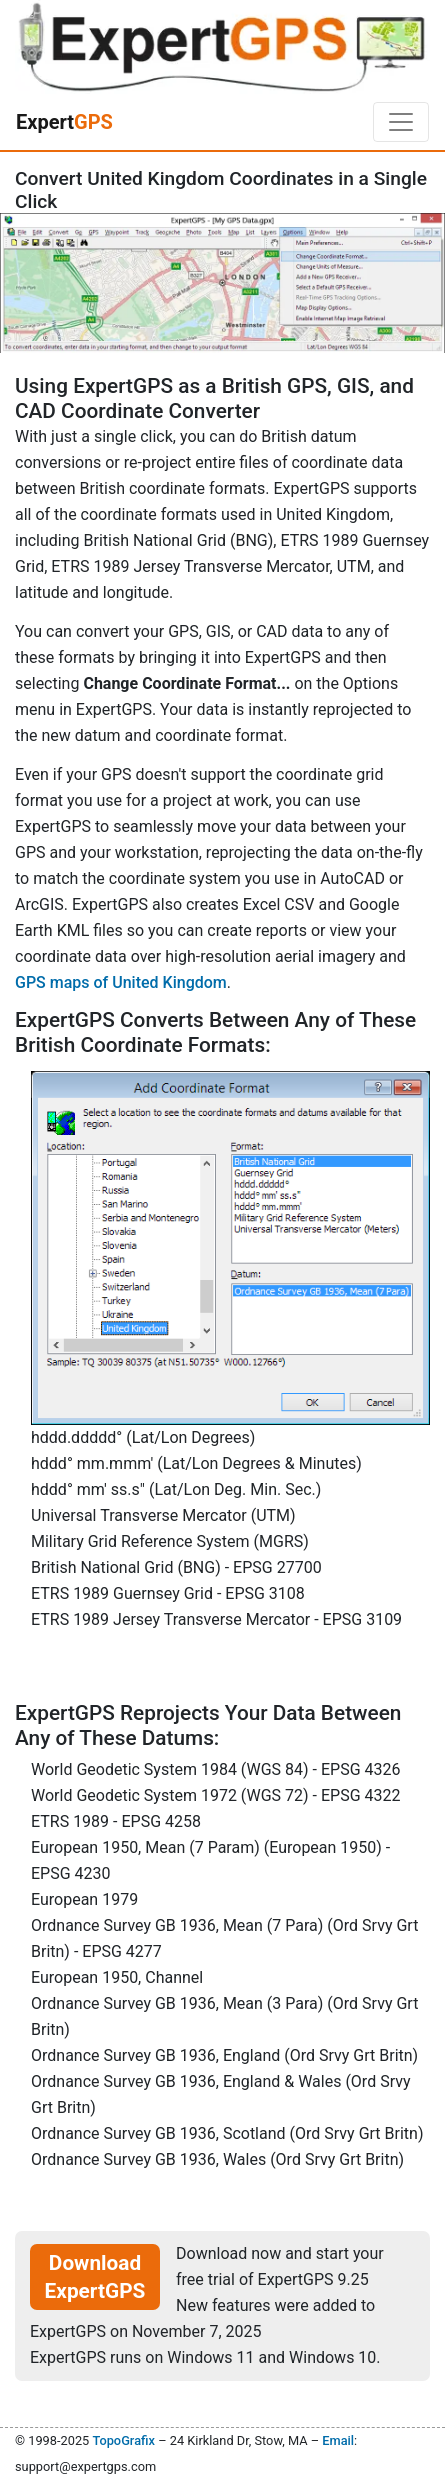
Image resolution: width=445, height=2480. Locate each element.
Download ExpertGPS (95, 2277)
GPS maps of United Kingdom (121, 982)
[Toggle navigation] (401, 122)
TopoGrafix (123, 2440)
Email (338, 2440)
